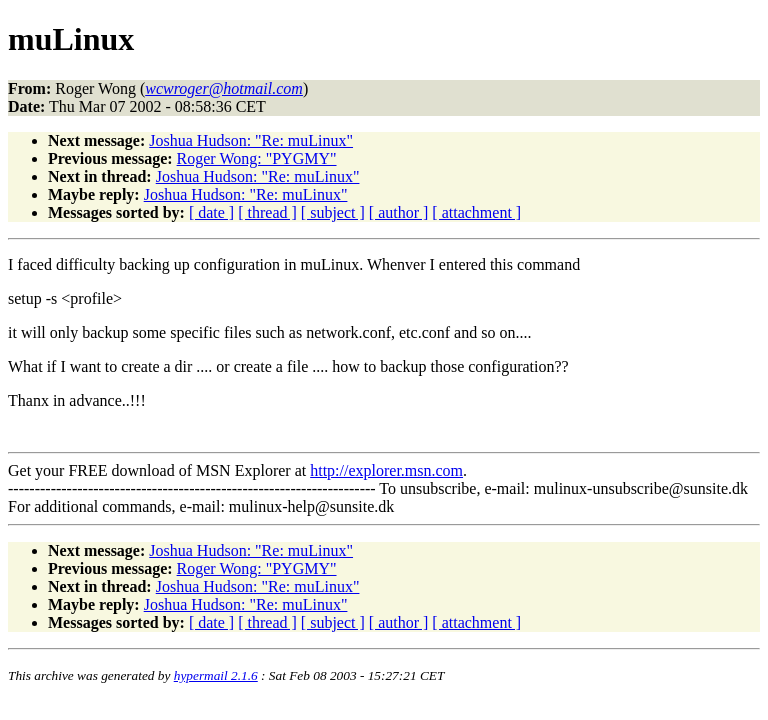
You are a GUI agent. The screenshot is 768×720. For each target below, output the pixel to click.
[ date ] (211, 212)
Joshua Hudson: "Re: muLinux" (251, 140)
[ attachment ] (476, 212)
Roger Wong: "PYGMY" (257, 158)
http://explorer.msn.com (386, 470)
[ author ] (399, 212)
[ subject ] (333, 212)
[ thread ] (267, 212)
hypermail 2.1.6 (216, 675)
